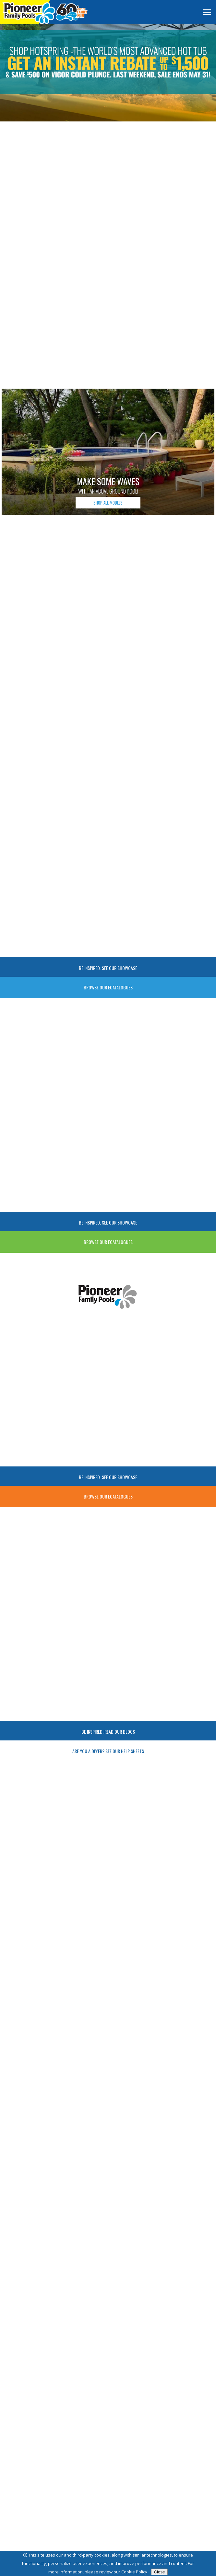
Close (159, 2572)
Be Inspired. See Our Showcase (108, 967)
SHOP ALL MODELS (108, 502)
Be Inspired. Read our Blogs (108, 1731)
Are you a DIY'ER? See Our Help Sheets (108, 1751)
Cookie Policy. (134, 2572)
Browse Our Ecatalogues (108, 987)
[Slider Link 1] (108, 72)
